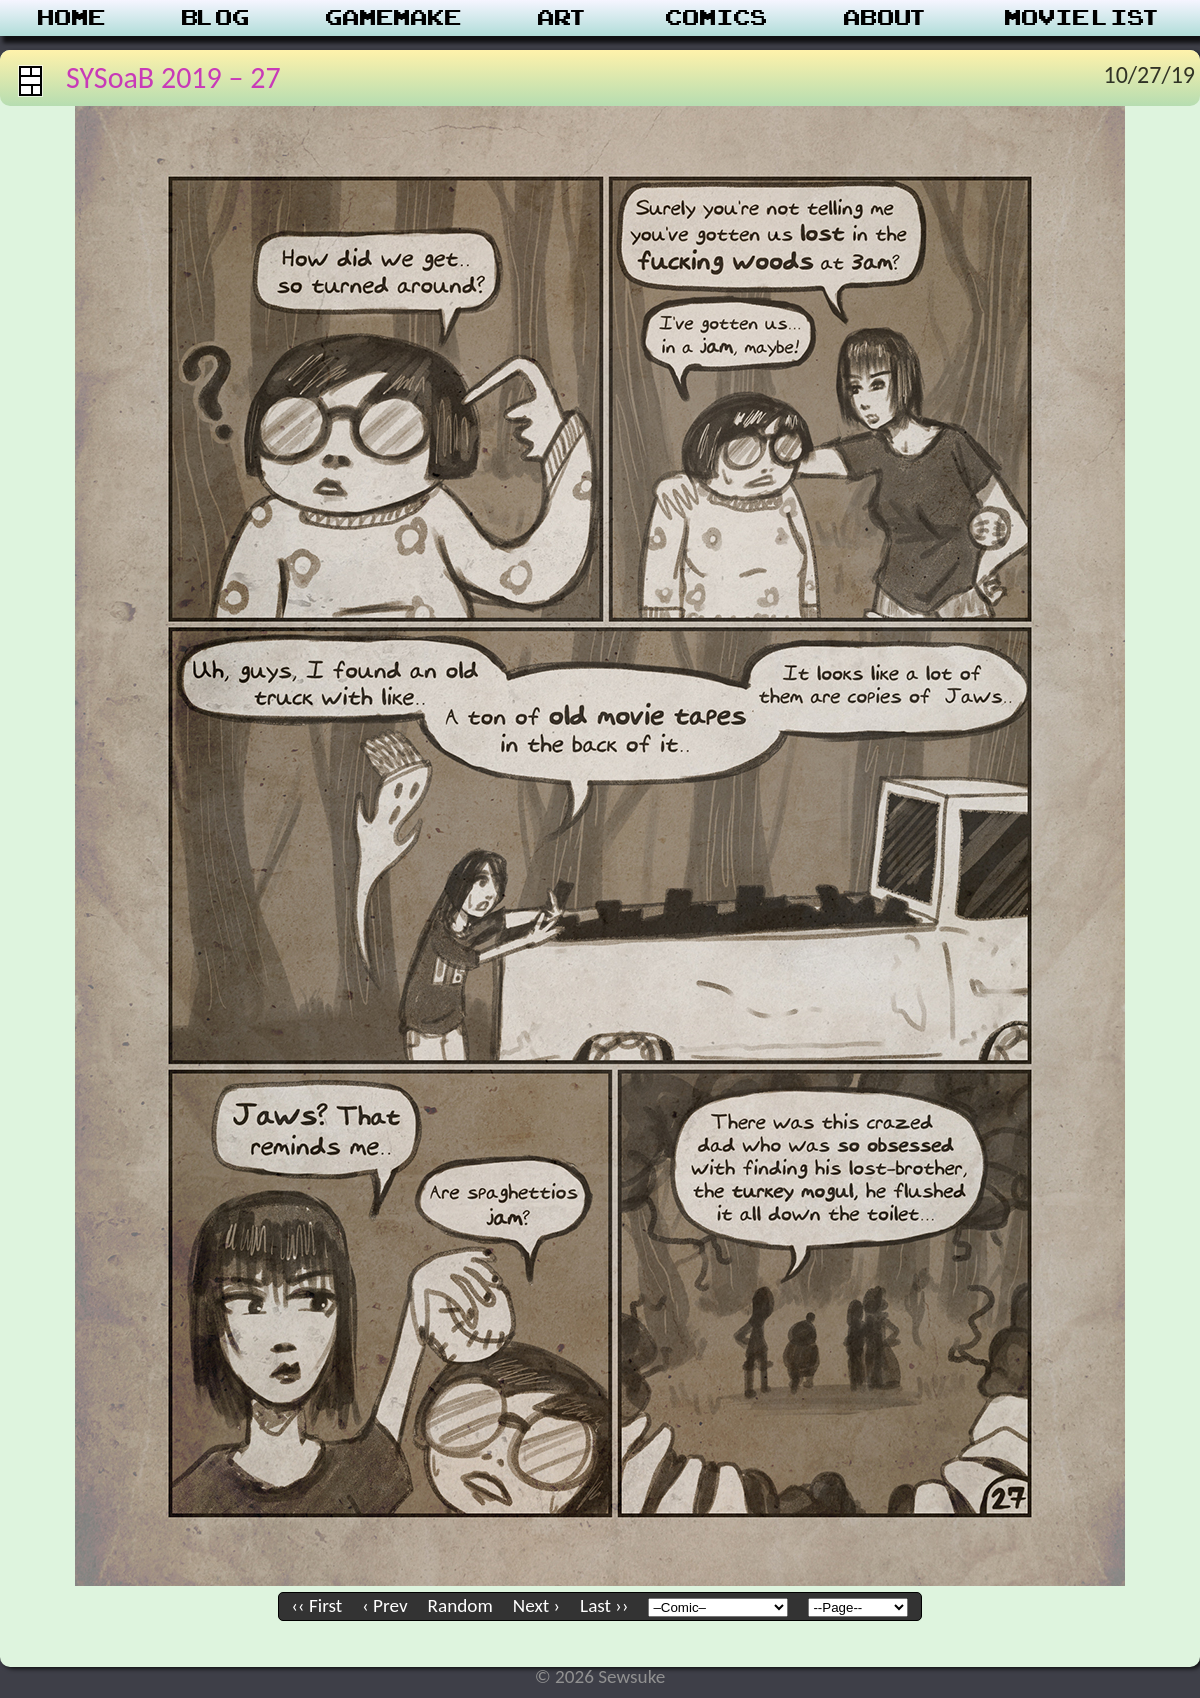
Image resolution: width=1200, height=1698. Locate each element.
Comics (717, 18)
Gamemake (394, 18)
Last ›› (604, 1605)
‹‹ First (317, 1605)
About (886, 18)
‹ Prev (384, 1605)
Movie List (1083, 18)
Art (563, 18)
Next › (536, 1605)
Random (460, 1605)
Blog (216, 18)
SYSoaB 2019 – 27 (173, 77)
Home (72, 18)
